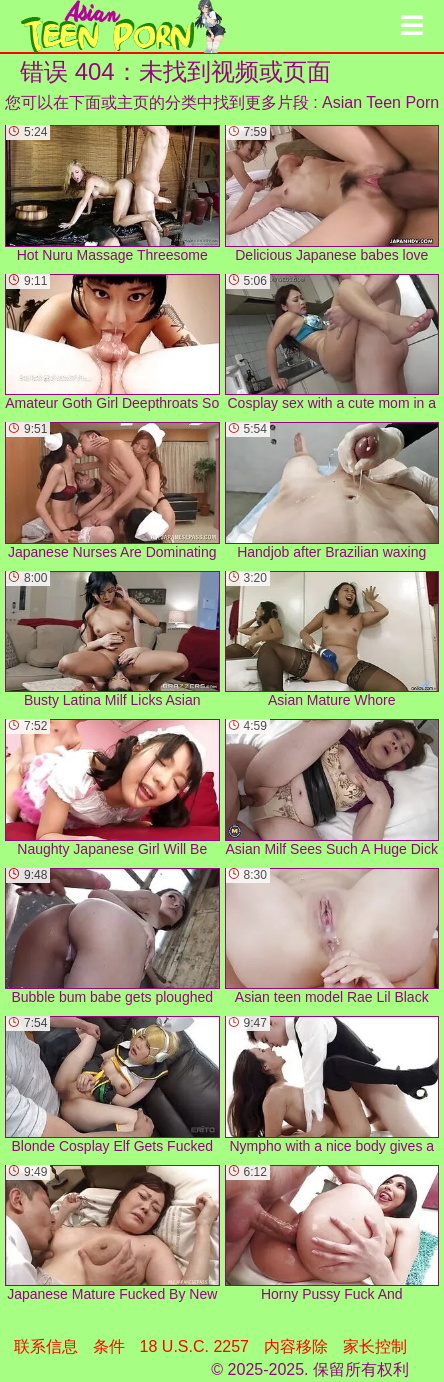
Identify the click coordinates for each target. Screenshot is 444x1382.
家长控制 (375, 1346)
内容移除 (296, 1346)
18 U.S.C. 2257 (194, 1346)
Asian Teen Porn (380, 102)
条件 (109, 1346)
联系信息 (46, 1346)
